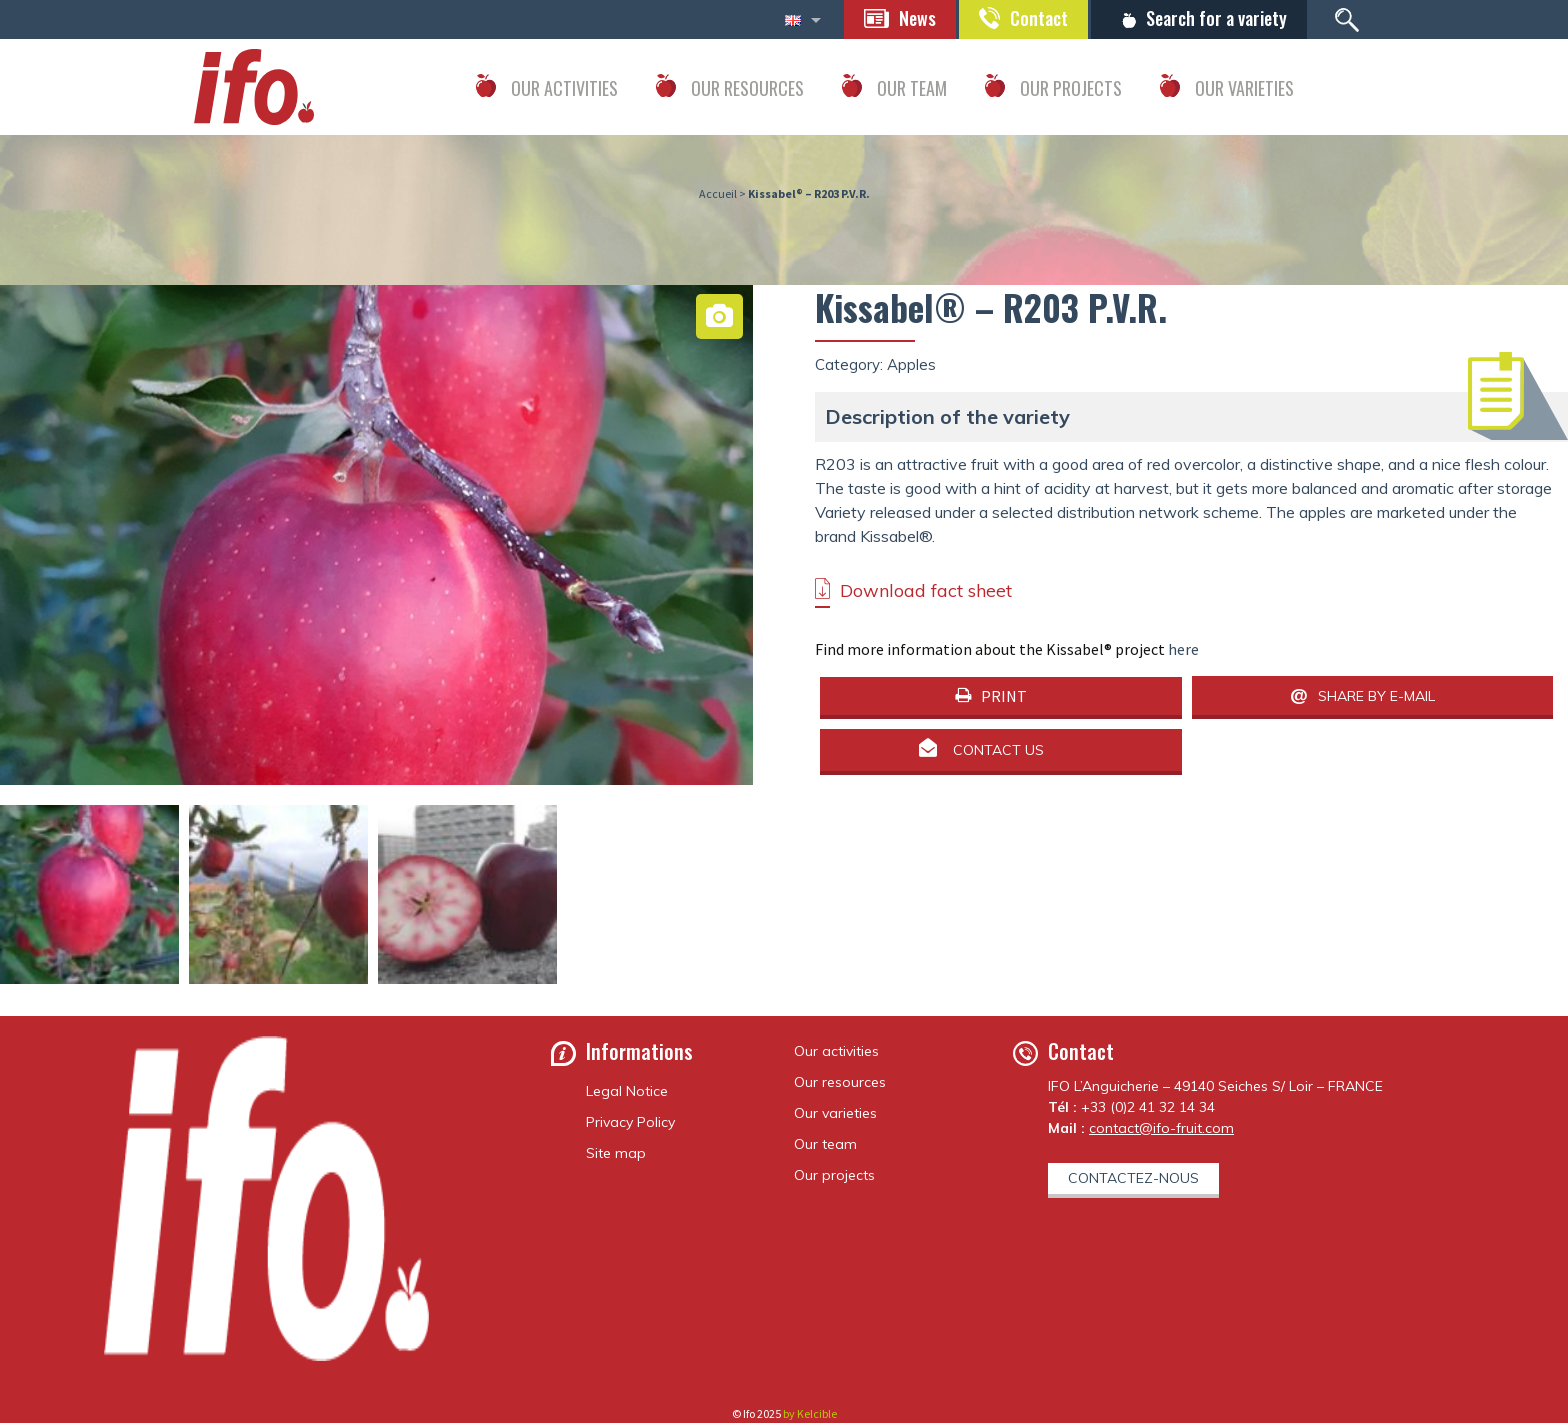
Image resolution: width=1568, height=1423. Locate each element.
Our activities (836, 1051)
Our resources (840, 1082)
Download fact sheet (926, 590)
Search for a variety (1216, 18)
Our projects (834, 1175)
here (1183, 649)
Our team (825, 1144)
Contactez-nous (1133, 1178)
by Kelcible (810, 1413)
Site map (616, 1153)
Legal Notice (627, 1091)
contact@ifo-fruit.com (1161, 1128)
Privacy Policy (630, 1122)
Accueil (718, 193)
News (917, 18)
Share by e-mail (1376, 696)
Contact (1039, 18)
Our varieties (835, 1113)
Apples (911, 364)
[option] (376, 661)
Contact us (998, 751)
